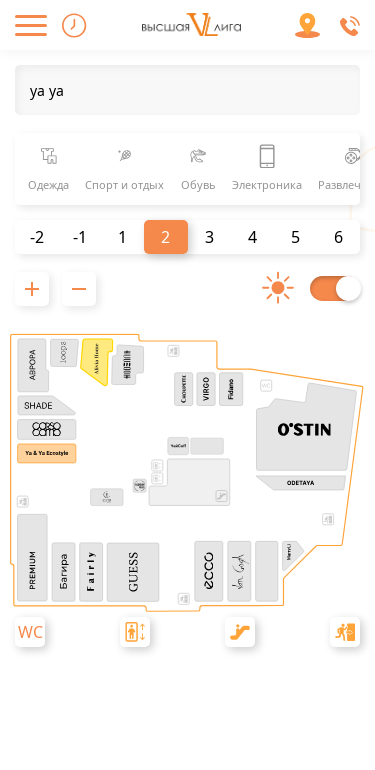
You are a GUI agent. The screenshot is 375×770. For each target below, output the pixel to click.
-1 (80, 237)
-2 (37, 237)
